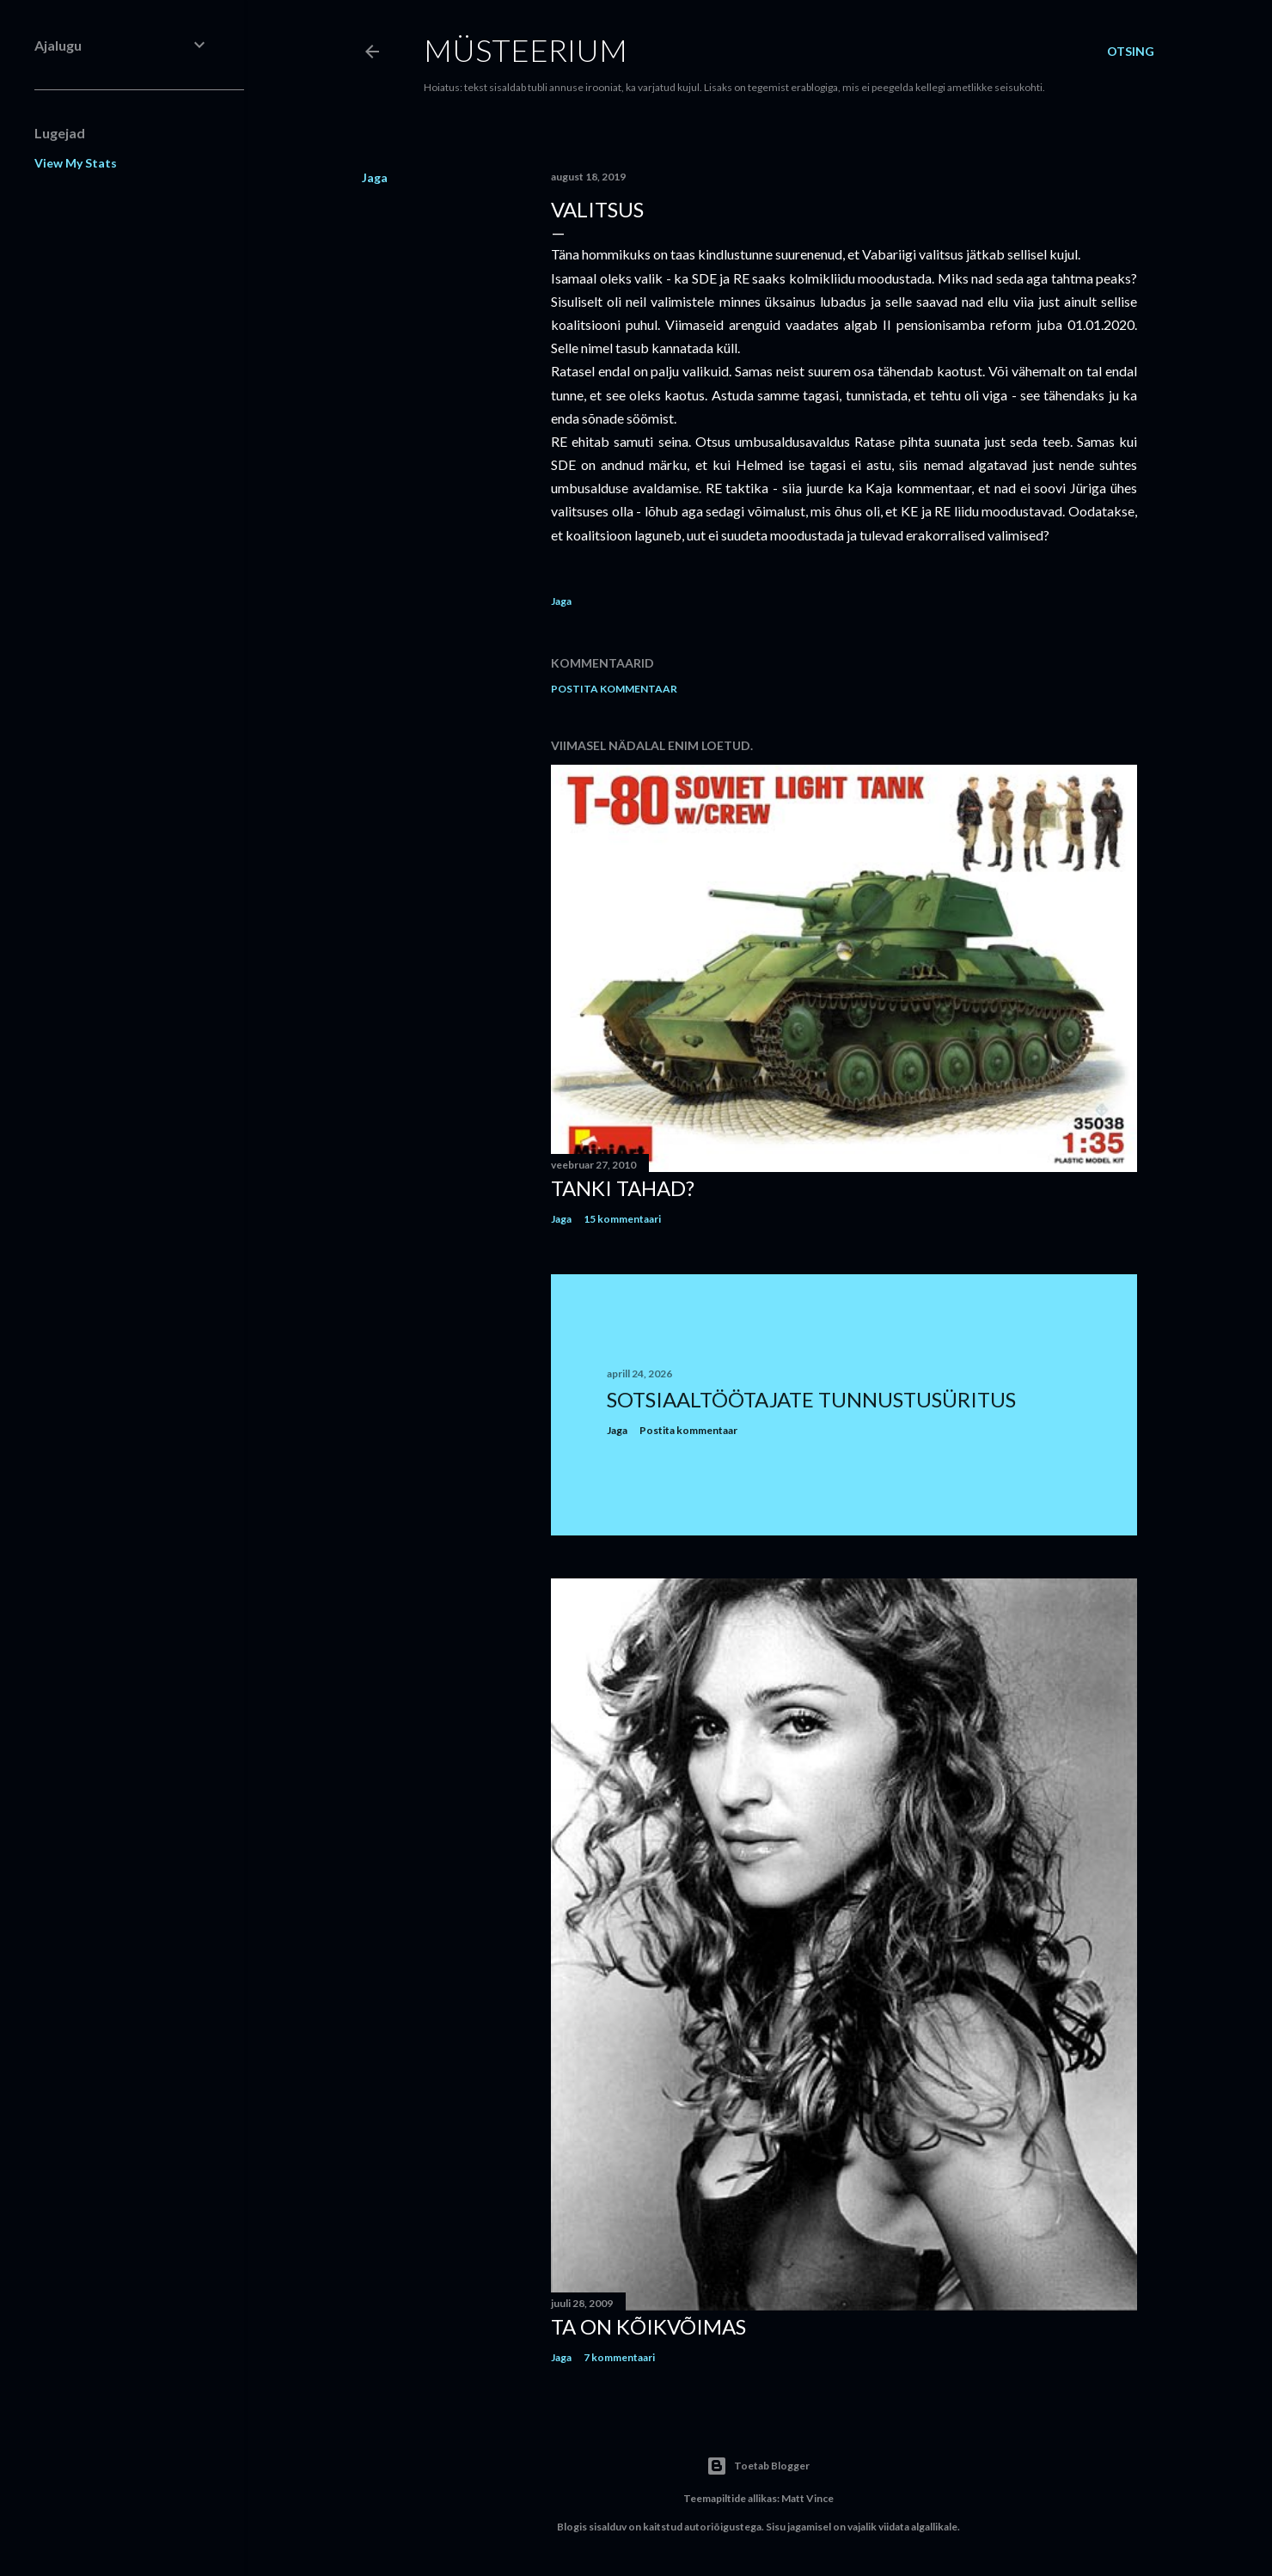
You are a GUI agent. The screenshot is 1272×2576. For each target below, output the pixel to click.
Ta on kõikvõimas (648, 2326)
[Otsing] (1130, 51)
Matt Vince (807, 2498)
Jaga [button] (375, 177)
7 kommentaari (619, 2357)
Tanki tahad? (622, 1187)
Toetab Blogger (758, 2466)
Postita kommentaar (614, 688)
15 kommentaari (622, 1218)
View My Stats (75, 163)
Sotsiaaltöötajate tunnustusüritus (811, 1399)
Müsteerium (525, 50)
